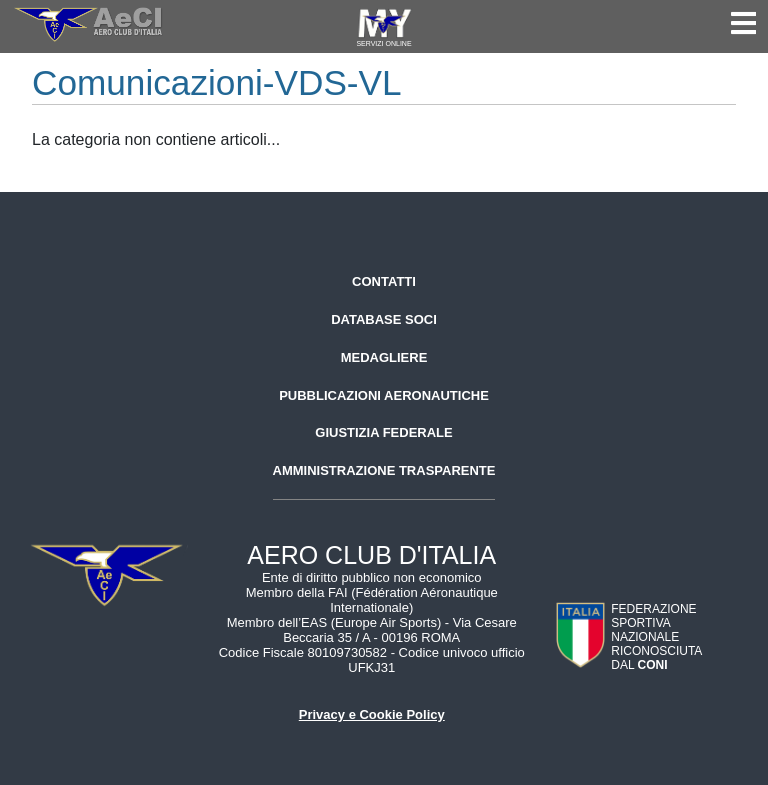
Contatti (384, 281)
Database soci (384, 319)
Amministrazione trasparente (384, 470)
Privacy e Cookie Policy (372, 714)
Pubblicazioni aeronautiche (384, 395)
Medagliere (384, 357)
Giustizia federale (383, 432)
